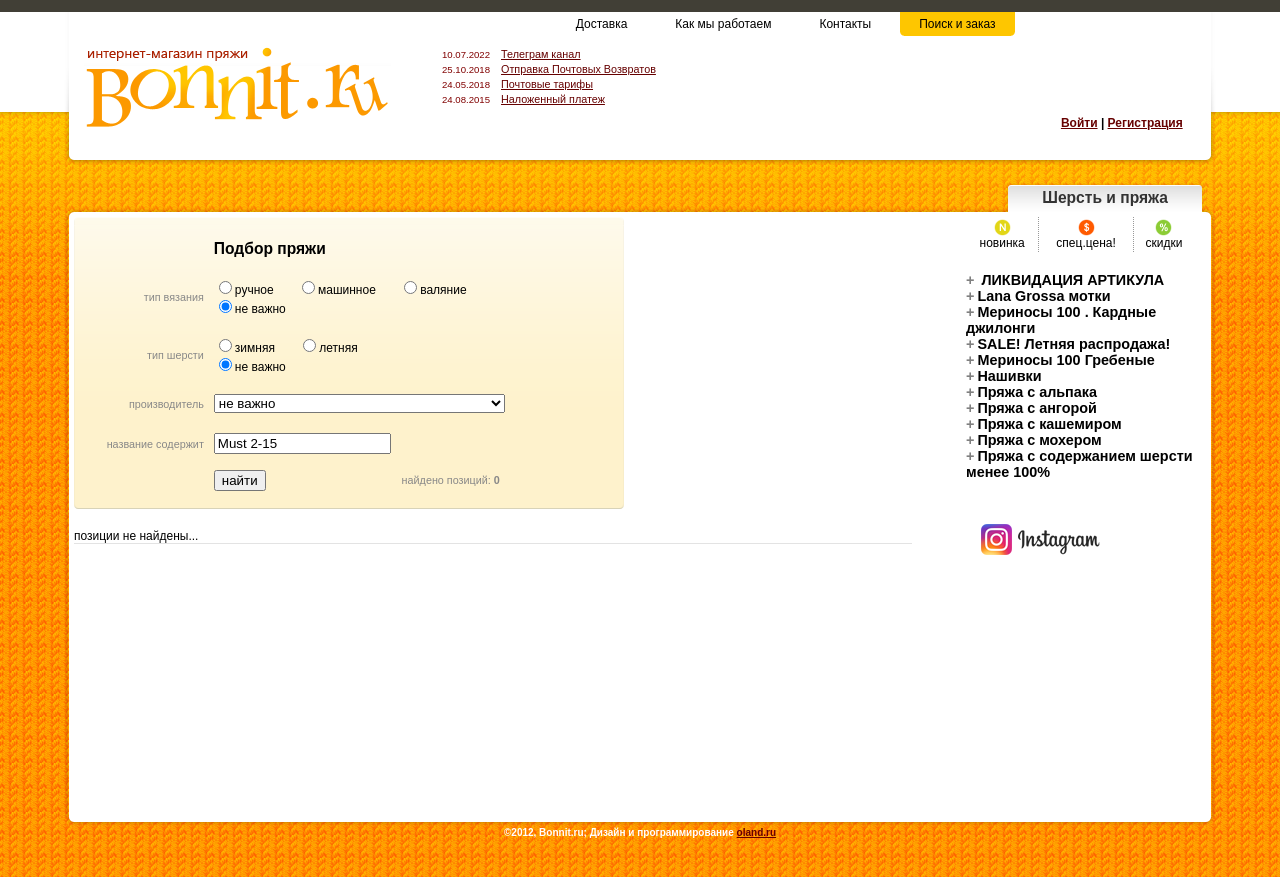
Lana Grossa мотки (1038, 296)
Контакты (845, 24)
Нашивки (1004, 376)
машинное (348, 290)
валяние (443, 290)
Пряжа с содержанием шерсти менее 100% (1079, 464)
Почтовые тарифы (547, 84)
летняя (338, 348)
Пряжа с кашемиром (1044, 424)
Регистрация (1145, 123)
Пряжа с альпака (1031, 392)
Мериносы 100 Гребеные (1060, 360)
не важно (260, 309)
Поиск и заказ (957, 24)
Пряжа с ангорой (1031, 408)
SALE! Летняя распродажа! (1068, 344)
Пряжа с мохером (1034, 440)
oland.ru (756, 832)
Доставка (602, 24)
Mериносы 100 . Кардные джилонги (1061, 320)
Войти (1079, 123)
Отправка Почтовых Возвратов (578, 69)
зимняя (256, 348)
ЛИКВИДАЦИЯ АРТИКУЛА (1065, 280)
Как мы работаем (723, 24)
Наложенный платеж (553, 99)
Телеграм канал (541, 54)
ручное (256, 290)
